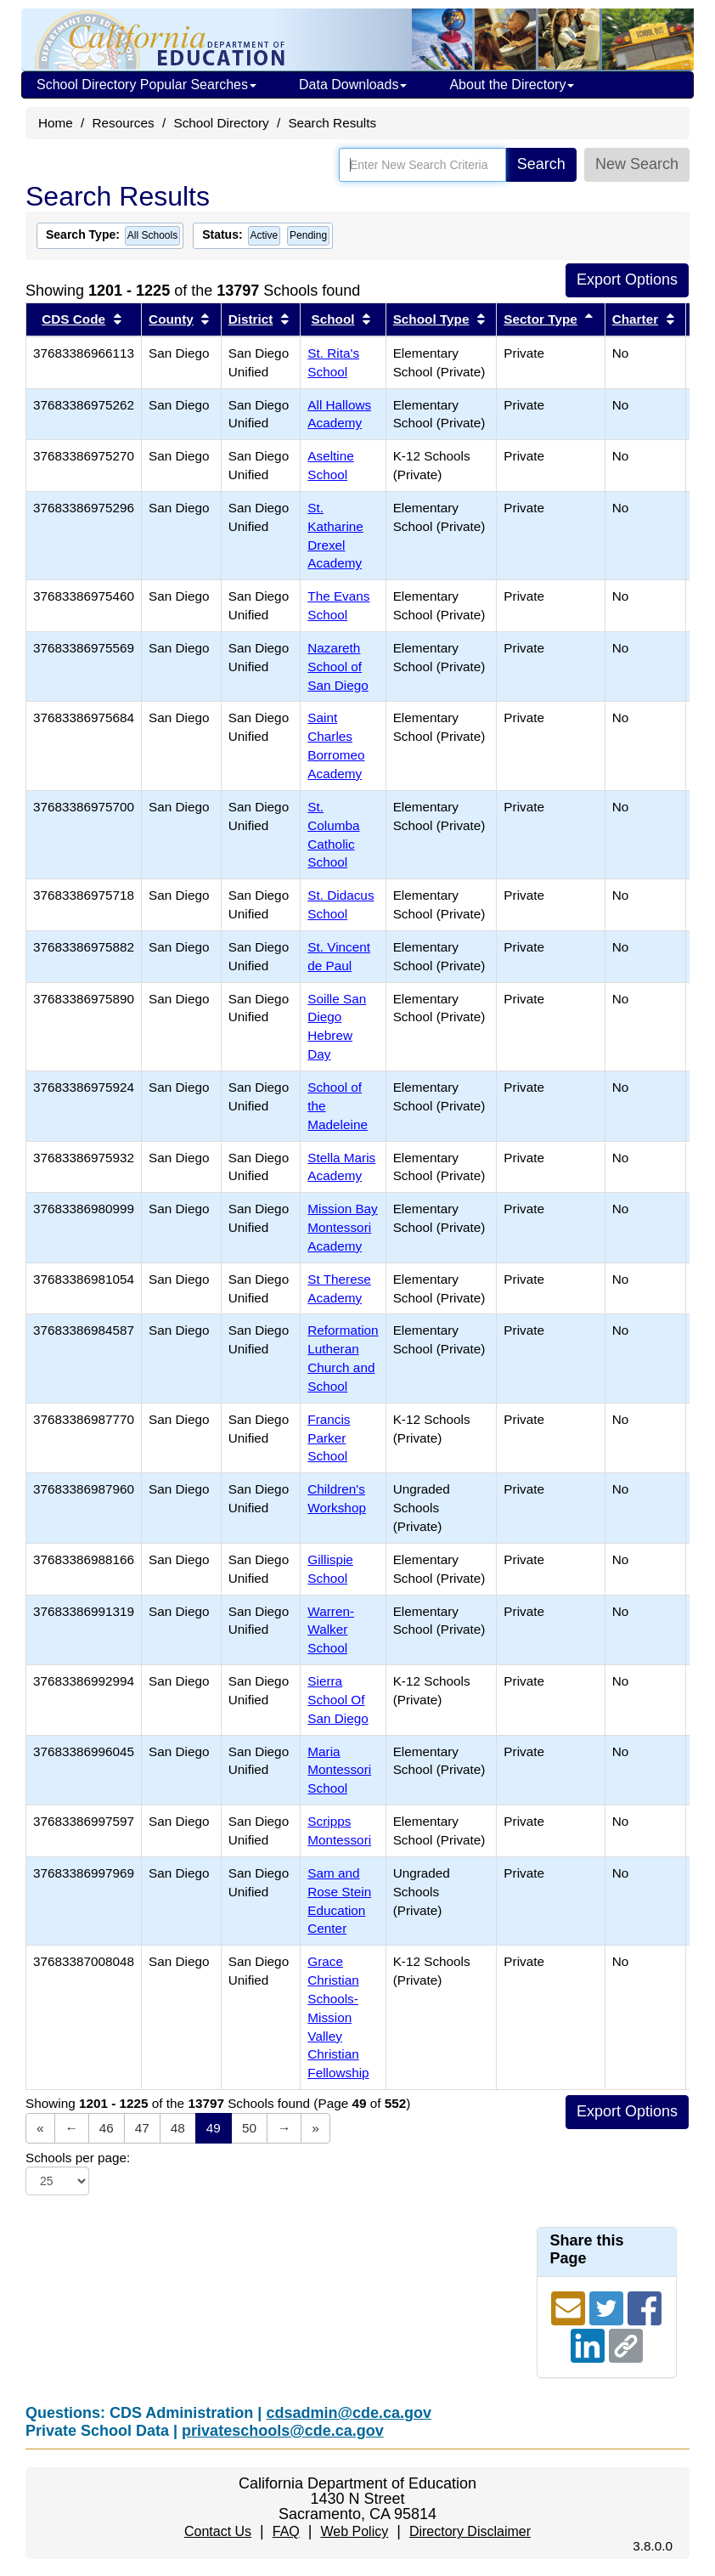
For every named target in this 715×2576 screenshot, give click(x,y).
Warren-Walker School (330, 1630)
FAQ (286, 2531)
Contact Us (217, 2531)
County (171, 319)
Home (55, 123)
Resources (124, 123)
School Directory (220, 123)
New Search (636, 163)
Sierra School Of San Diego (337, 1700)
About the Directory (511, 84)
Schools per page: (77, 2157)
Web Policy (354, 2531)
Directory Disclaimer (470, 2531)
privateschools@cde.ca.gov (283, 2430)
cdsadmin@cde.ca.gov (348, 2412)
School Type (431, 319)
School (333, 319)
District (250, 319)
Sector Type (540, 319)
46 (106, 2128)
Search (541, 163)
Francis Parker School (328, 1438)
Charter (635, 319)
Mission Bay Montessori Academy (342, 1227)
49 (213, 2128)
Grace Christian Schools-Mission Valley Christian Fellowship (338, 2017)
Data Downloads (353, 84)
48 (178, 2128)
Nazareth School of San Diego (337, 666)
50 (249, 2128)
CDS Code (73, 319)
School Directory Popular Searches (146, 84)
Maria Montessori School (339, 1770)
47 (142, 2128)
